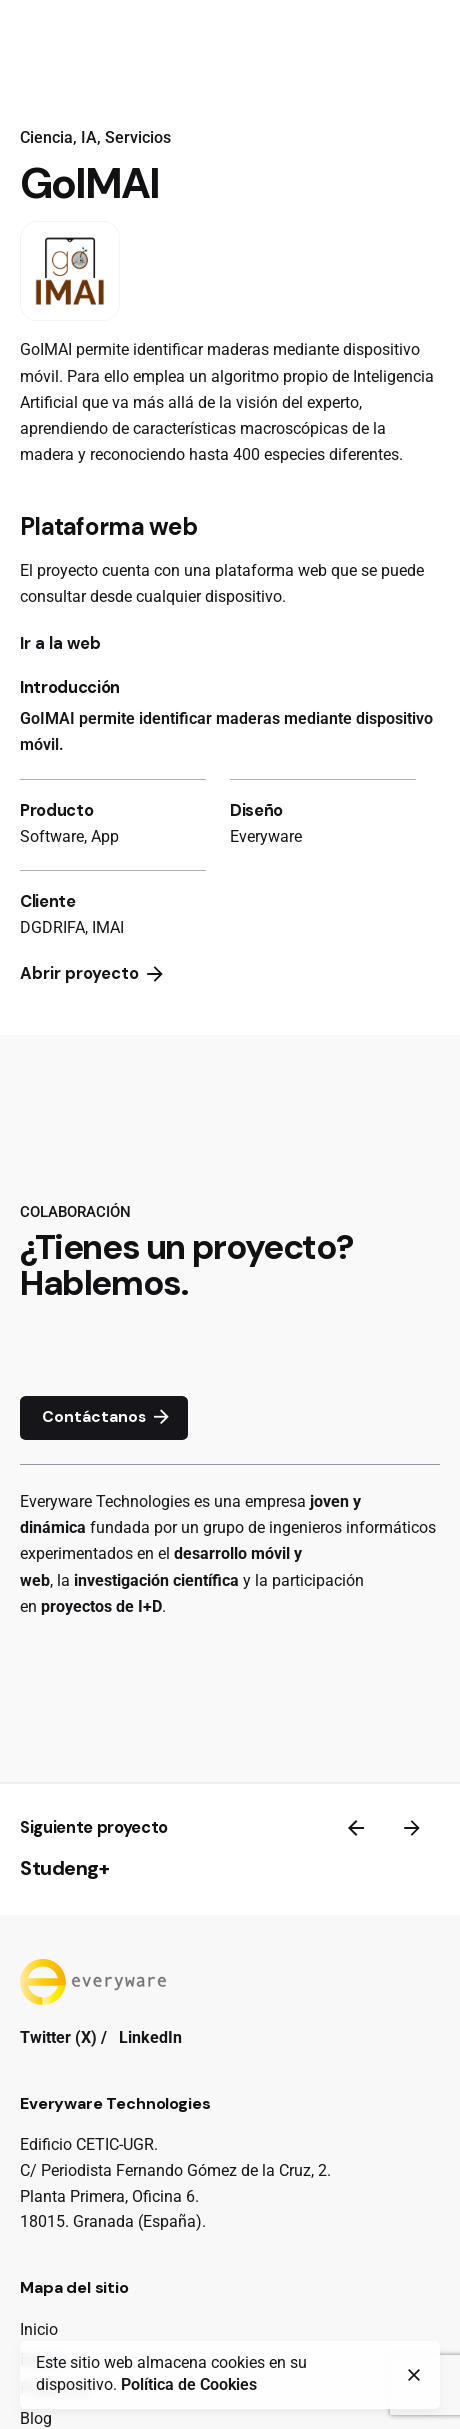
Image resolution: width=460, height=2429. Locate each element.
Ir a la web (60, 643)
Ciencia (46, 138)
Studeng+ (64, 1868)
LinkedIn (150, 2037)
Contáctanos (108, 1418)
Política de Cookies (189, 2385)
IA (89, 138)
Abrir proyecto (93, 974)
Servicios (138, 138)
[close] (414, 2375)
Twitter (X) (58, 2037)
